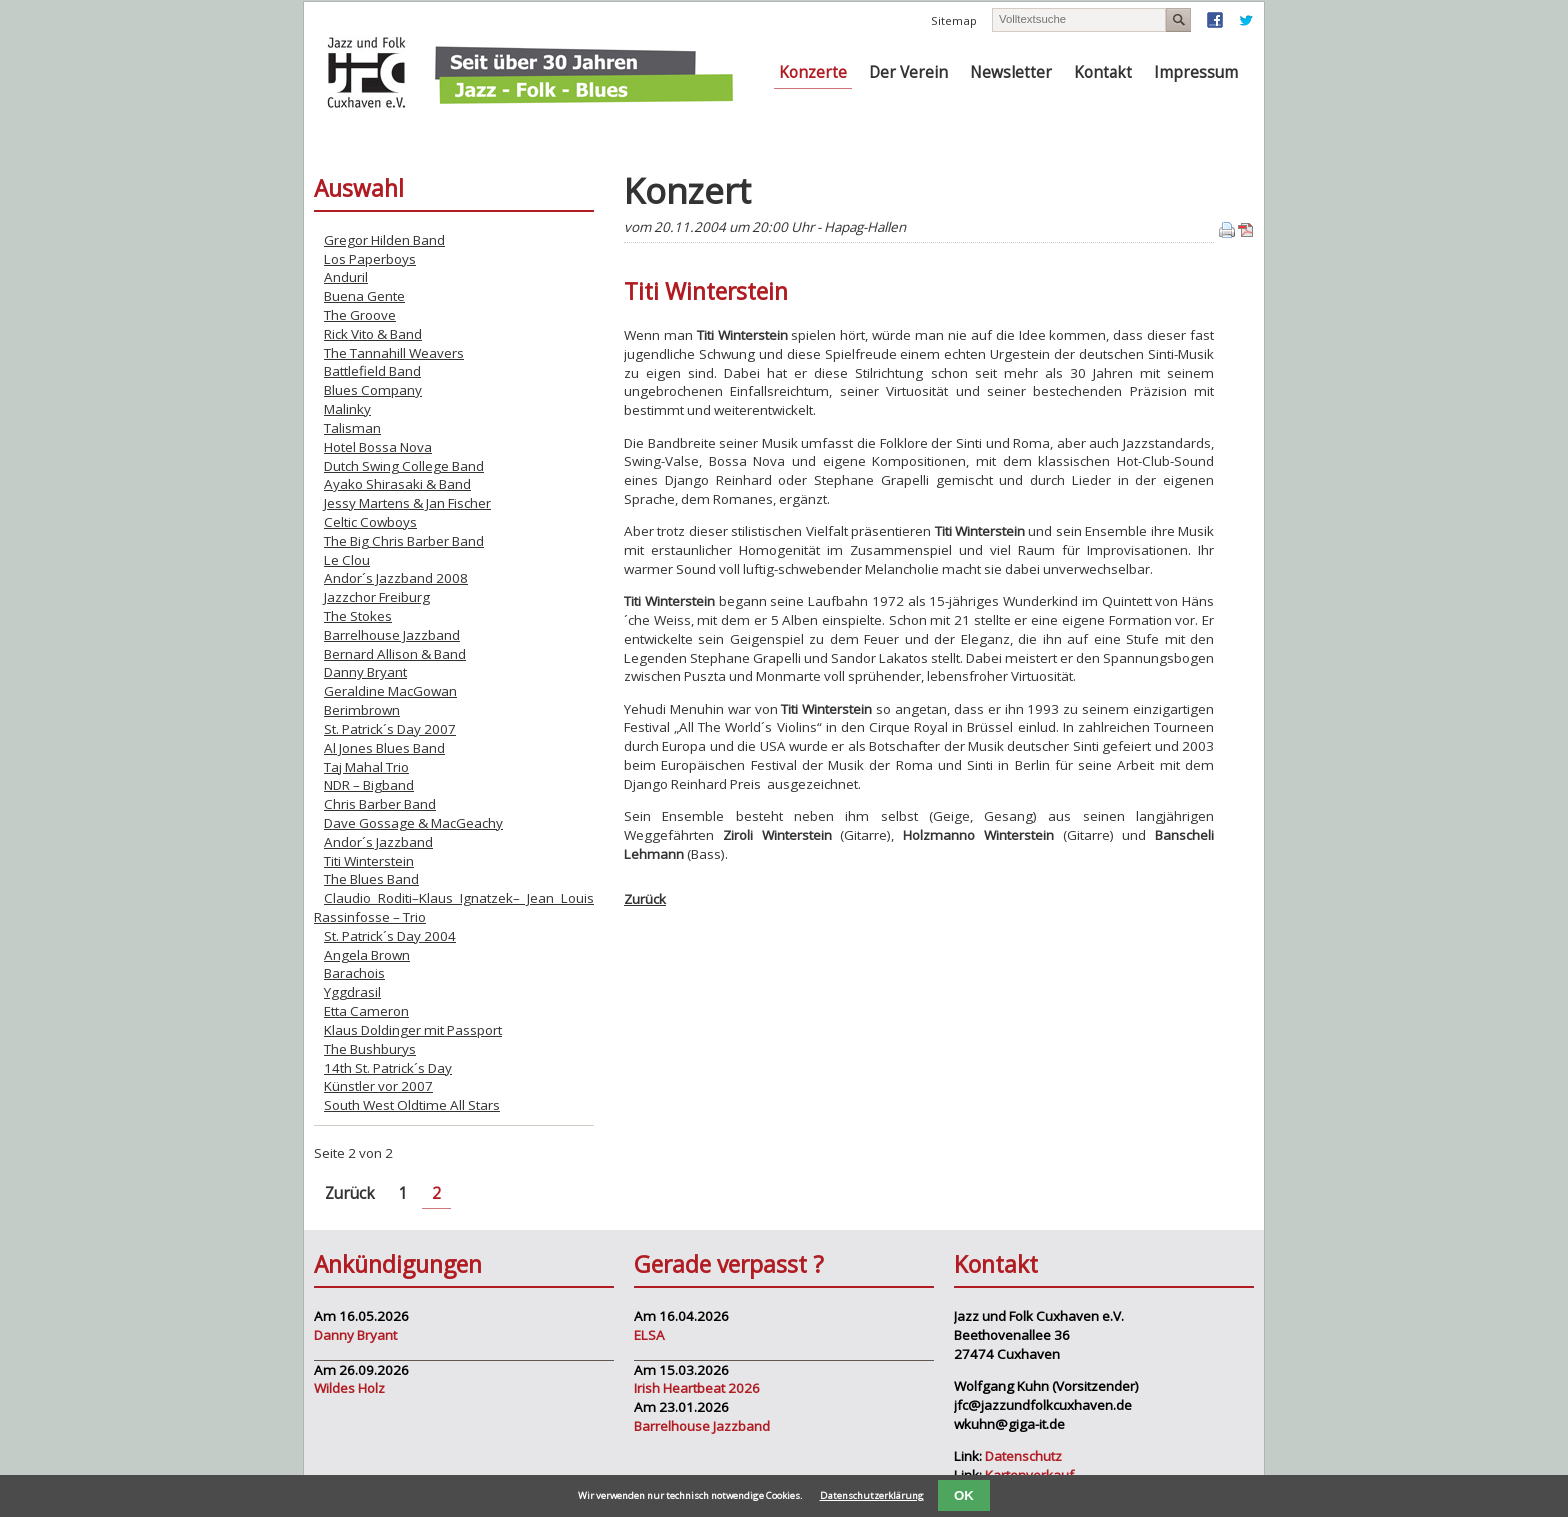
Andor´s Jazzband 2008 (396, 578)
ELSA (649, 1335)
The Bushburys (370, 1049)
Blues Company (373, 390)
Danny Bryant (365, 672)
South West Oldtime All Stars (412, 1105)
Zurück (645, 899)
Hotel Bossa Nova (378, 447)
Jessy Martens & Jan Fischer (407, 503)
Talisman (352, 428)
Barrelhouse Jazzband (392, 635)
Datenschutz (1023, 1456)
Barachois (354, 973)
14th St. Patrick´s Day (388, 1068)
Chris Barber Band (380, 804)
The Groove (360, 315)
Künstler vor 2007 (378, 1086)
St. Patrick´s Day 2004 (390, 936)
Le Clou (347, 560)
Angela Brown (367, 955)
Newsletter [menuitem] (1011, 72)
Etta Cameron (366, 1011)
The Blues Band (371, 879)
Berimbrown (362, 710)
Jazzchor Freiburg (377, 597)
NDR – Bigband (369, 785)
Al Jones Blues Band (384, 748)
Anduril (346, 277)
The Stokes (358, 616)
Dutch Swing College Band (404, 466)
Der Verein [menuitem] (908, 72)
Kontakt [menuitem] (1103, 72)
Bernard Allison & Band (395, 654)
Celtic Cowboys (370, 522)
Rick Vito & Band (373, 334)
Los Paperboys (370, 259)
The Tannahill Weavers (394, 353)
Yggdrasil (352, 992)
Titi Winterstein (369, 861)
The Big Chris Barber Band (404, 541)
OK (964, 1495)
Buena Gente (364, 296)
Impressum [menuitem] (1196, 72)
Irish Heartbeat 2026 (697, 1388)
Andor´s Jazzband (378, 842)
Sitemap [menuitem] (954, 20)
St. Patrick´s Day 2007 (390, 729)
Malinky (347, 409)
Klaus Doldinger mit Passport (413, 1030)
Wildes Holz (349, 1388)
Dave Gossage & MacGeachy (413, 823)
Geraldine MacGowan (390, 691)
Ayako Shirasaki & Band (397, 484)
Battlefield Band (372, 371)
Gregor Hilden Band (384, 240)
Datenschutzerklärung (872, 1495)
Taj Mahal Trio (366, 767)
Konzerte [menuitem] (813, 72)
